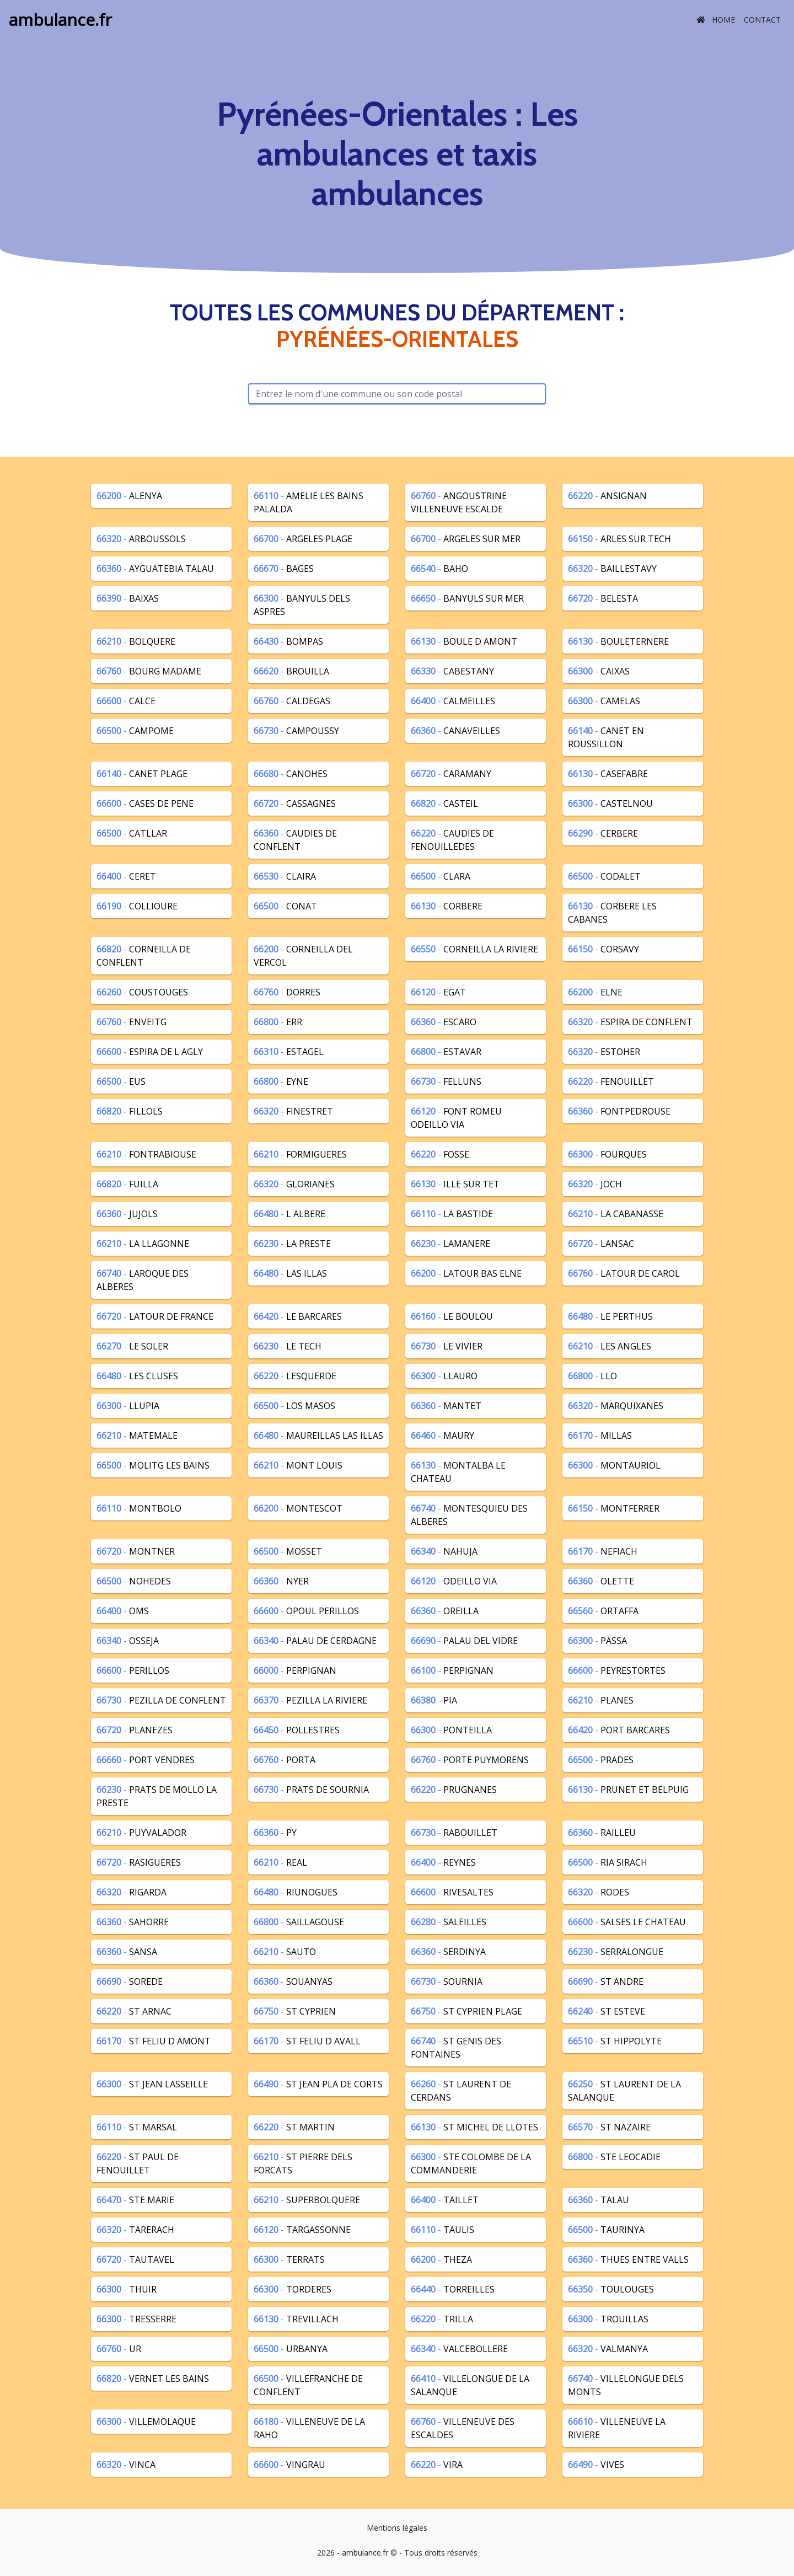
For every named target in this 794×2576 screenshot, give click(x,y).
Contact (762, 19)
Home (715, 19)
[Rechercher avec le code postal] (397, 393)
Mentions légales (397, 2528)
